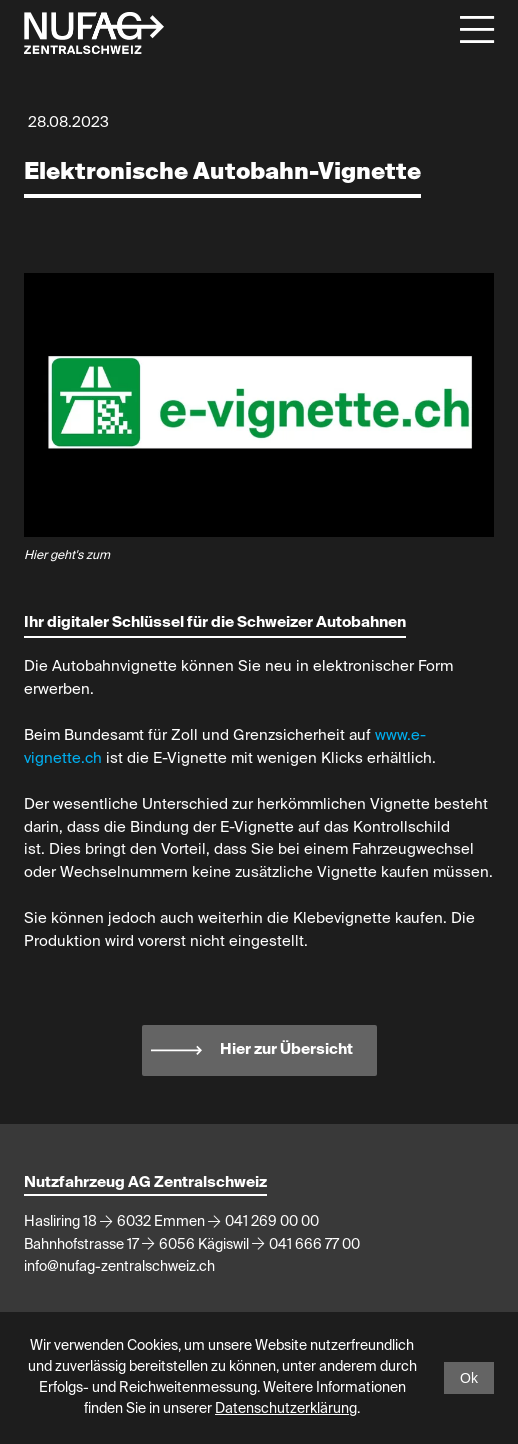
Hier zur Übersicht (286, 1049)
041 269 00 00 (272, 1222)
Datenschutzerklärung (286, 1409)
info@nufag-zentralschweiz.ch (119, 1267)
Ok (469, 1378)
